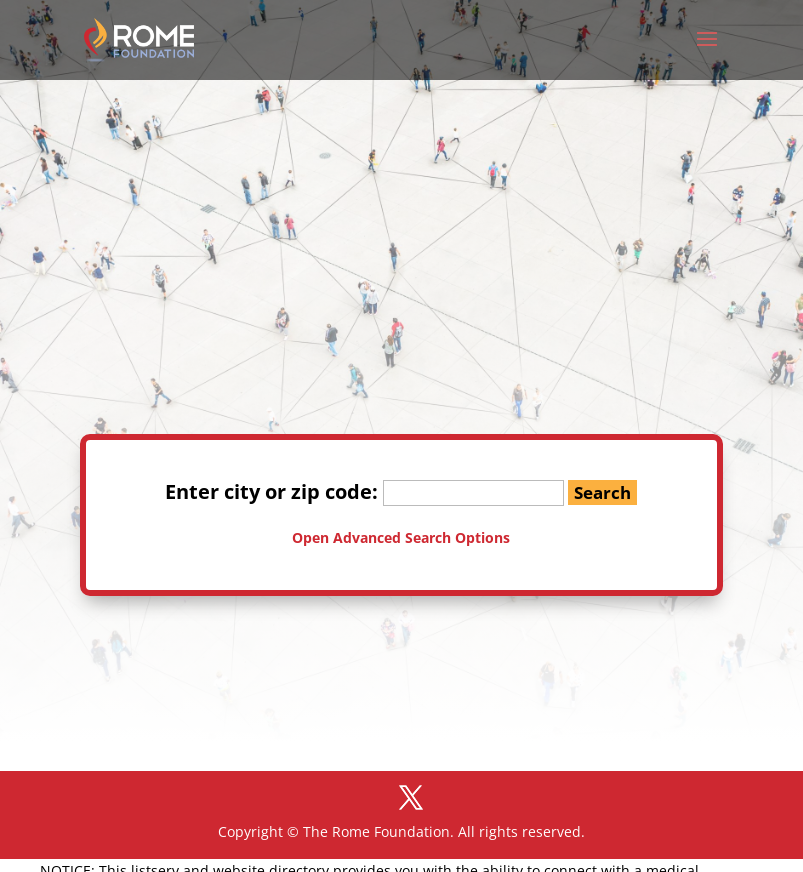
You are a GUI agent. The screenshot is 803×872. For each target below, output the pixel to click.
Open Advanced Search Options (401, 537)
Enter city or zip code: (364, 491)
